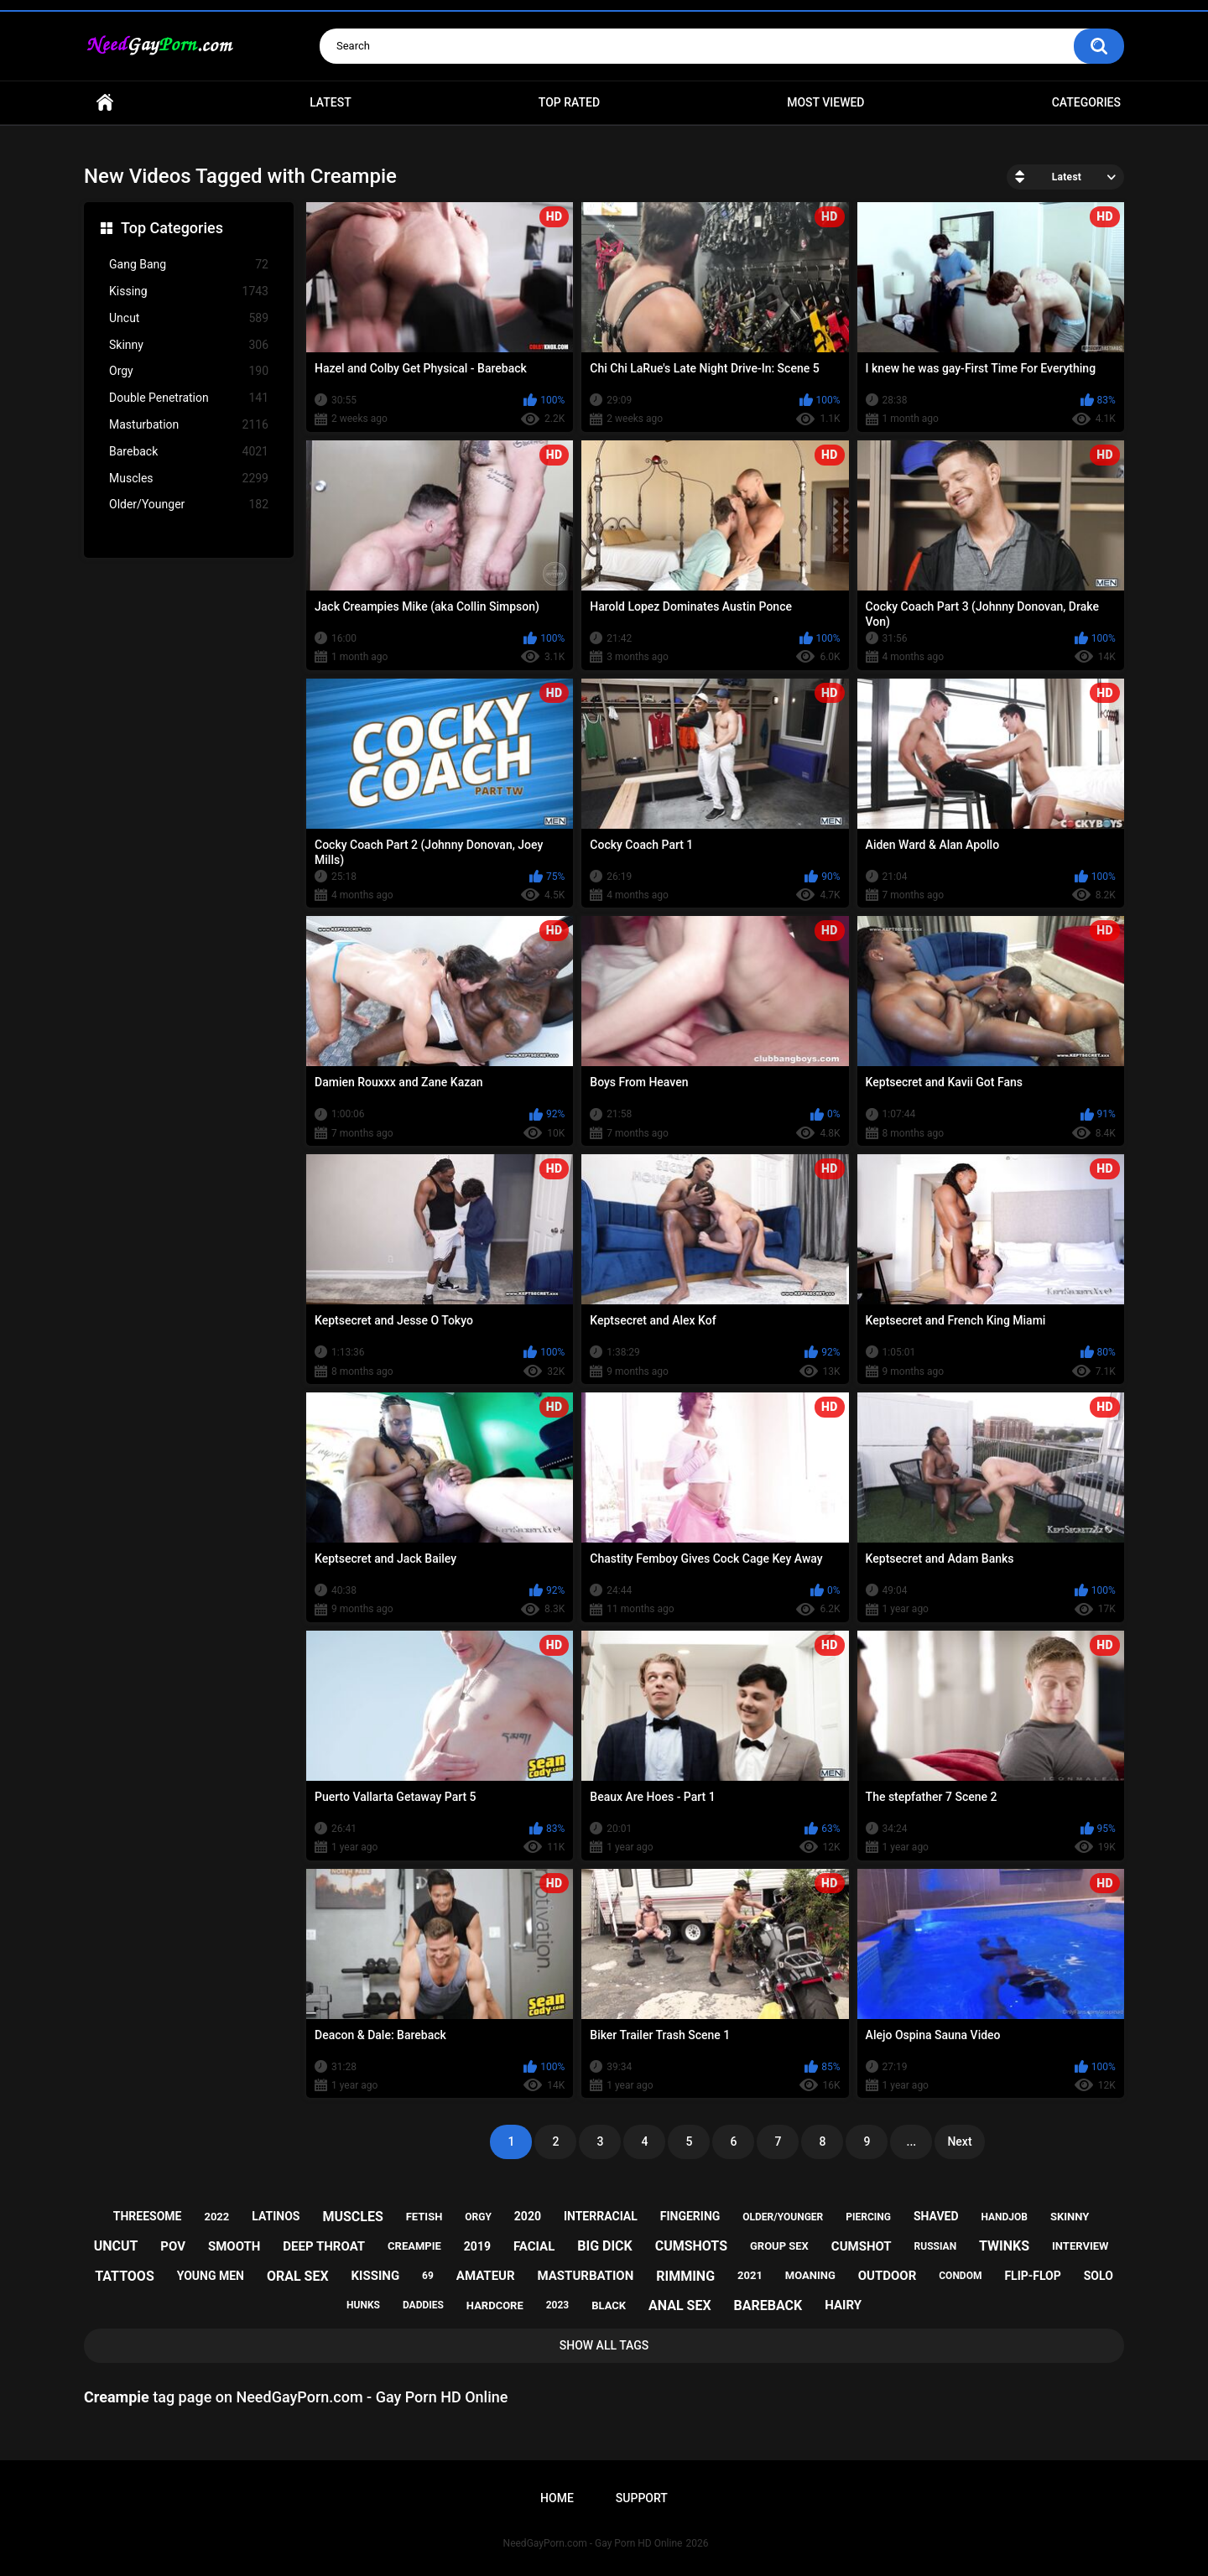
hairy (843, 2305)
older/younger (782, 2217)
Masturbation (188, 425)
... (912, 2141)
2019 (477, 2246)
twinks (1004, 2246)
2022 (216, 2216)
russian (935, 2246)
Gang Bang (188, 265)
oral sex (298, 2276)
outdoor (887, 2275)
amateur (485, 2275)
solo (1098, 2275)
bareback (768, 2305)
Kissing (188, 291)
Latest (330, 102)
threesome (147, 2216)
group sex (779, 2246)
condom (960, 2276)
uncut (116, 2246)
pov (172, 2246)
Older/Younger (188, 504)
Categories (1086, 102)
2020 (527, 2216)
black (608, 2305)
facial (534, 2246)
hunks (363, 2305)
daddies (423, 2305)
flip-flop (1032, 2275)
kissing (375, 2275)
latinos (275, 2216)
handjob (1004, 2217)
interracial (601, 2216)
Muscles (188, 478)
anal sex (679, 2305)
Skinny (188, 345)
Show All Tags (604, 2345)
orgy (478, 2217)
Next (959, 2141)
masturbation (586, 2275)
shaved (936, 2216)
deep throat (324, 2246)
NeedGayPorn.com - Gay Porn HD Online (593, 2543)
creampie (414, 2246)
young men (210, 2275)
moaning (810, 2275)
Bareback (188, 452)
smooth (234, 2246)
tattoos (124, 2276)
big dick (605, 2246)
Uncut (188, 318)
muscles (352, 2217)
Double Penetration (188, 398)
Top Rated (569, 102)
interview (1080, 2246)
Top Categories (172, 228)
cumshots (691, 2246)
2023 (558, 2305)
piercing (868, 2217)
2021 (750, 2275)
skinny (1069, 2216)
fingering (690, 2216)
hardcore (494, 2305)
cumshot (861, 2246)
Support (642, 2498)
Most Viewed (825, 102)
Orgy (188, 371)
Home (105, 102)
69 (428, 2276)
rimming (685, 2276)
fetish (424, 2216)
